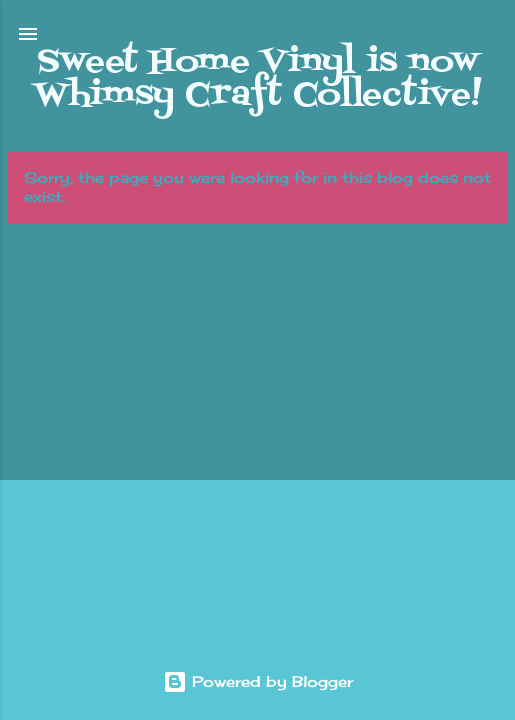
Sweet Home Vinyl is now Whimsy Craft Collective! (257, 78)
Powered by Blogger (258, 681)
